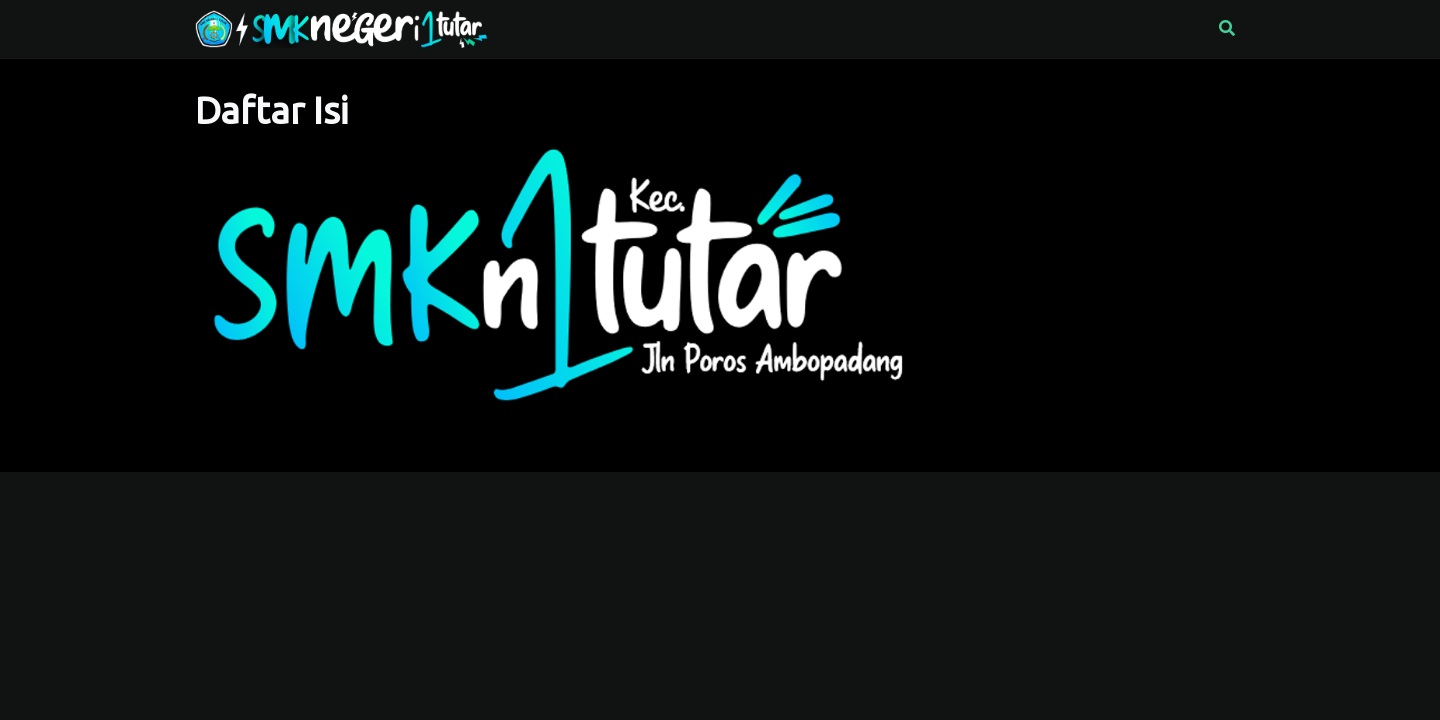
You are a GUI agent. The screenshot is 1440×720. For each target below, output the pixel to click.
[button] (1227, 29)
